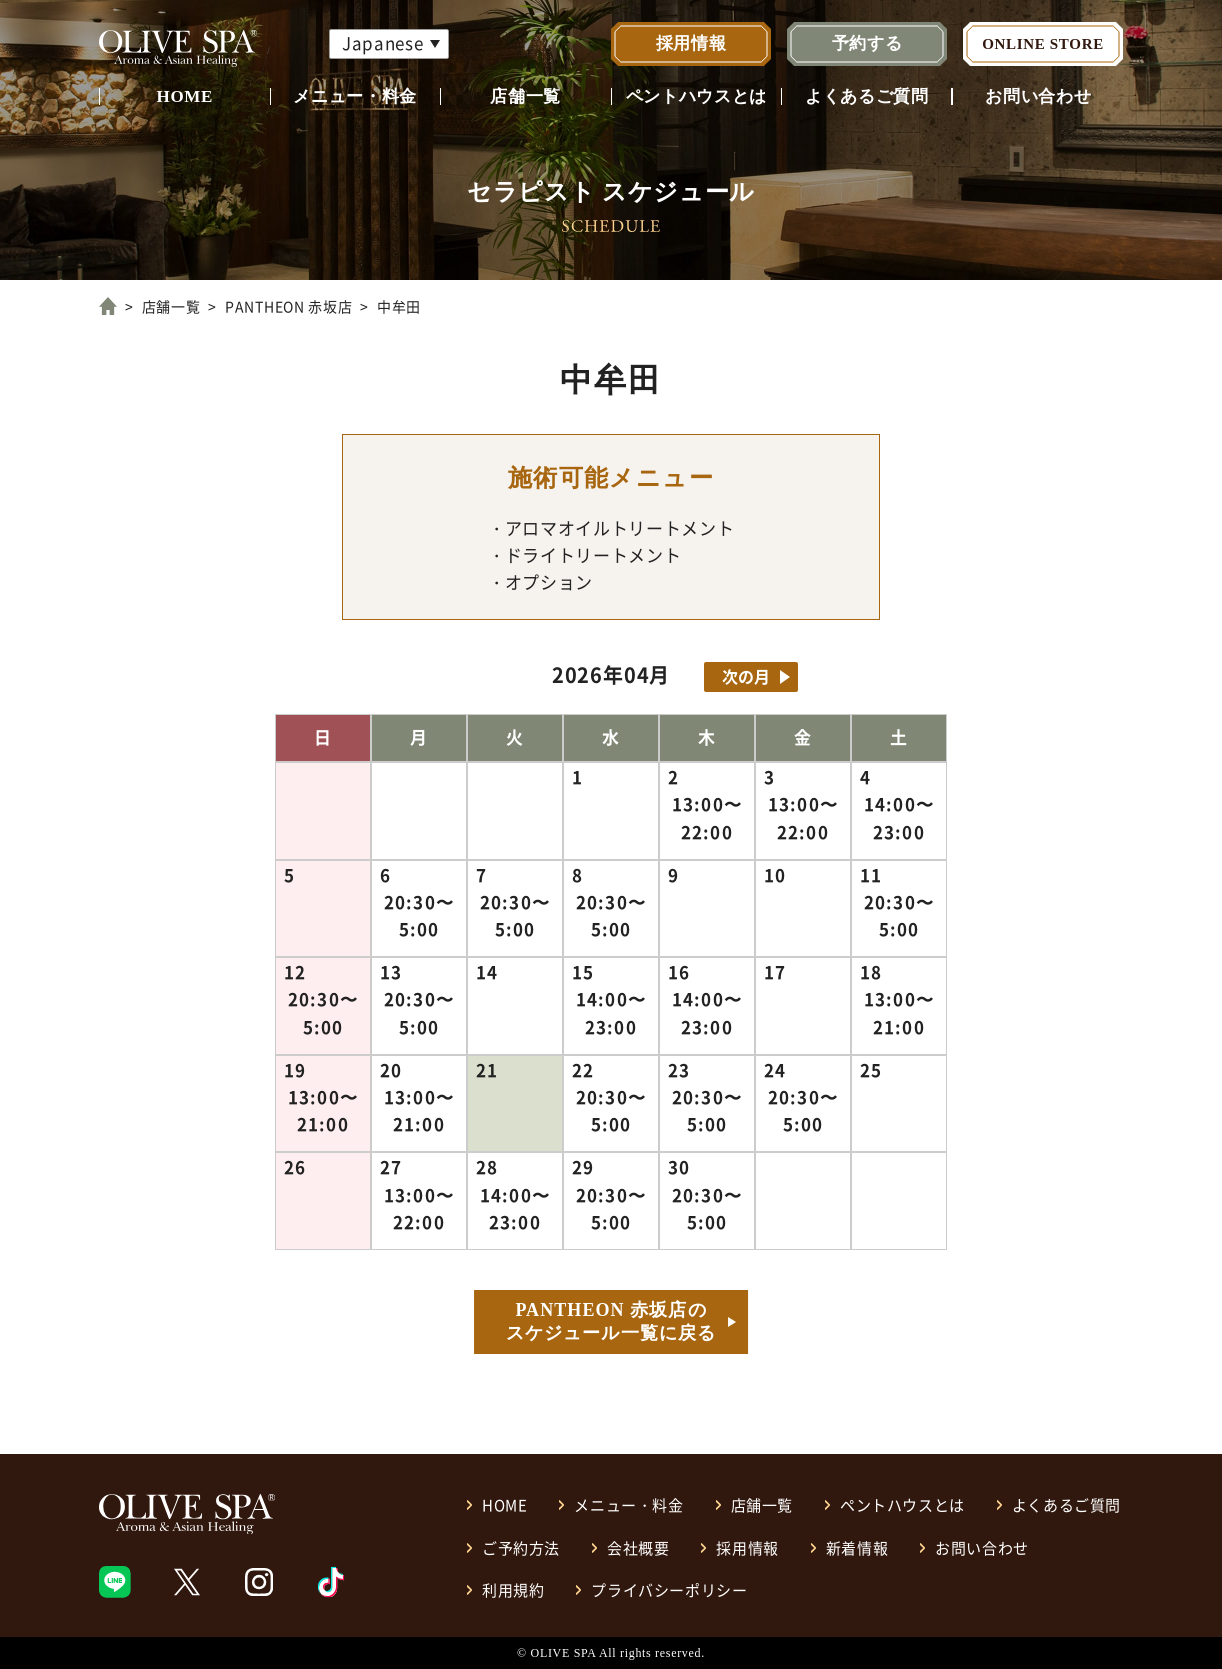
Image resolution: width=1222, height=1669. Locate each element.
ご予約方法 (521, 1547)
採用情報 (691, 43)
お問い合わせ (1038, 96)
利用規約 (513, 1589)
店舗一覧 (525, 96)
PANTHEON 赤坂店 (288, 306)
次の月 (746, 676)
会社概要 (638, 1547)
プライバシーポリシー (669, 1589)
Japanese (382, 42)
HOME (184, 96)
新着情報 (857, 1547)
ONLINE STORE (1043, 44)
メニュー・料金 (355, 96)
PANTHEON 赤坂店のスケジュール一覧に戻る (611, 1321)
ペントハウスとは (696, 96)
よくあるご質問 (867, 96)
